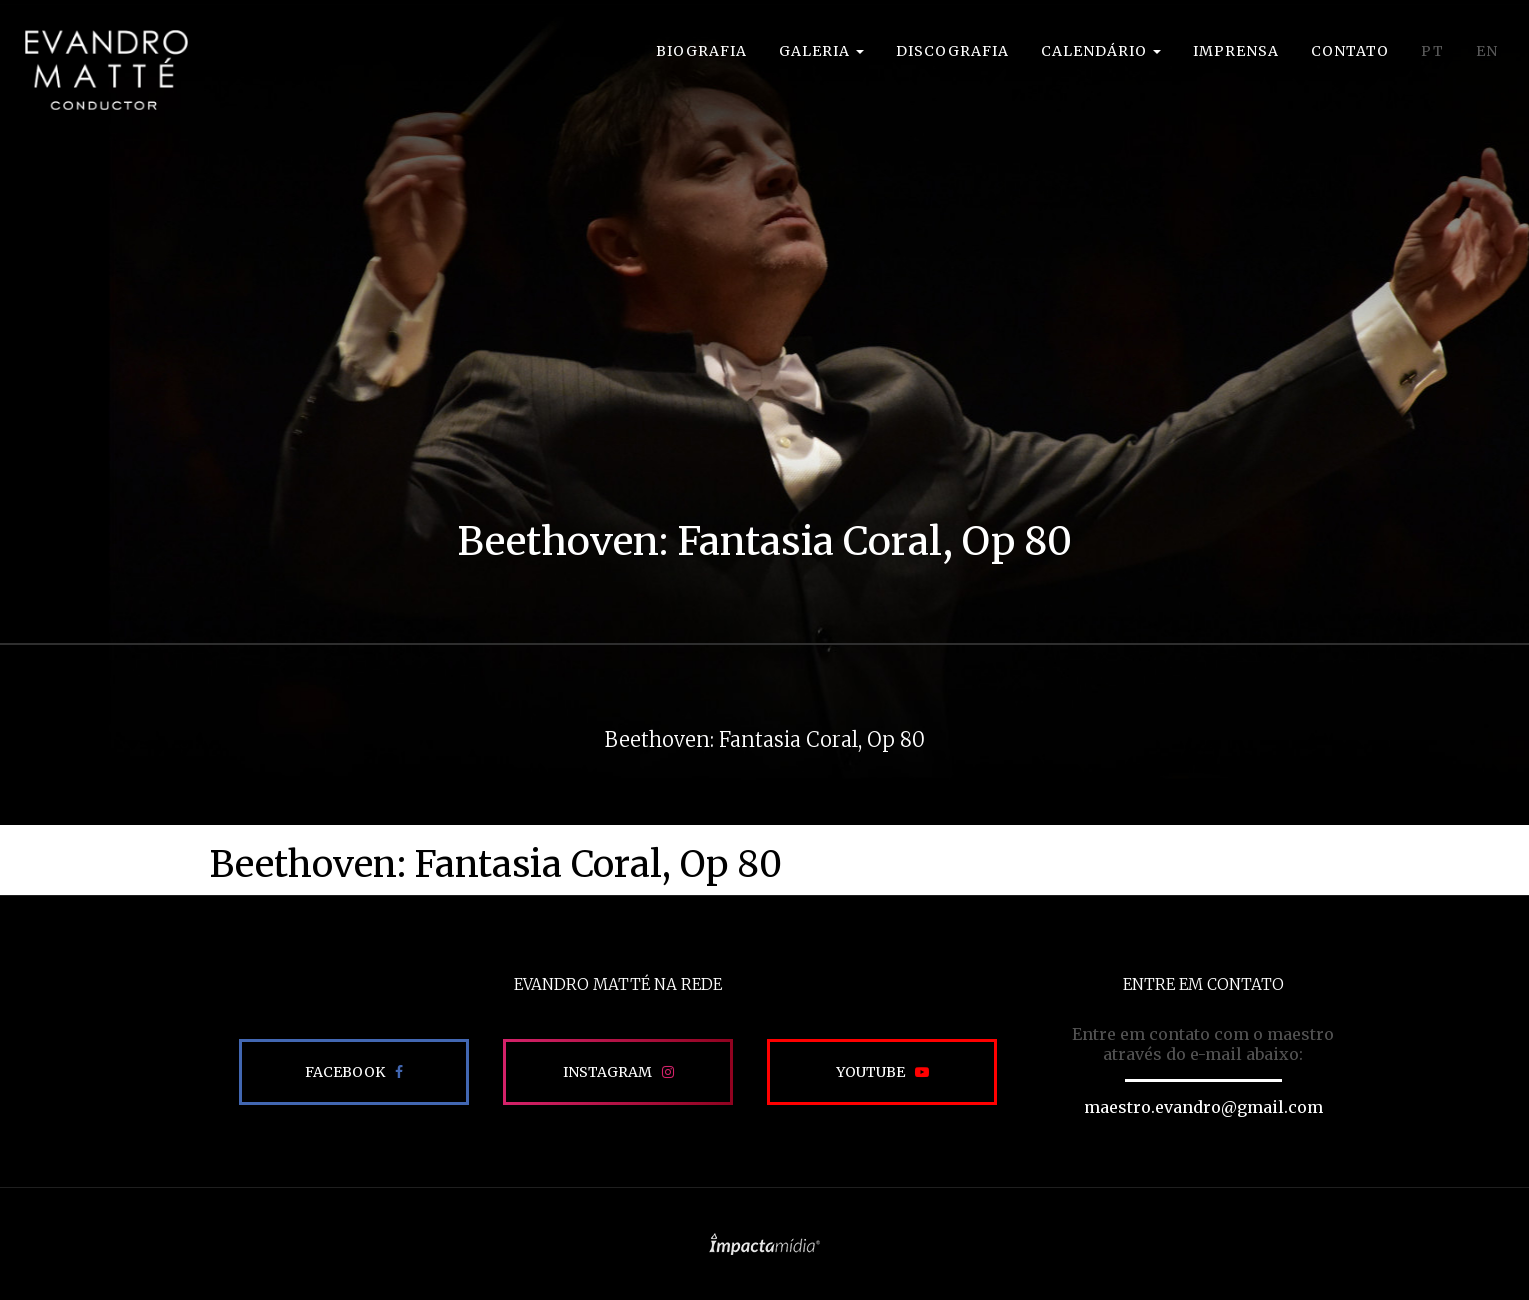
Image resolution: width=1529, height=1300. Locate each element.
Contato (1350, 51)
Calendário (1101, 51)
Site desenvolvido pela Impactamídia (764, 1244)
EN (1487, 51)
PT (1432, 51)
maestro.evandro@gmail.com (1203, 1107)
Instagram (607, 1072)
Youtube (870, 1072)
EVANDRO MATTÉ (106, 70)
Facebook (345, 1072)
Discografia (952, 51)
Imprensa (1236, 51)
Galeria (821, 51)
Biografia (701, 51)
